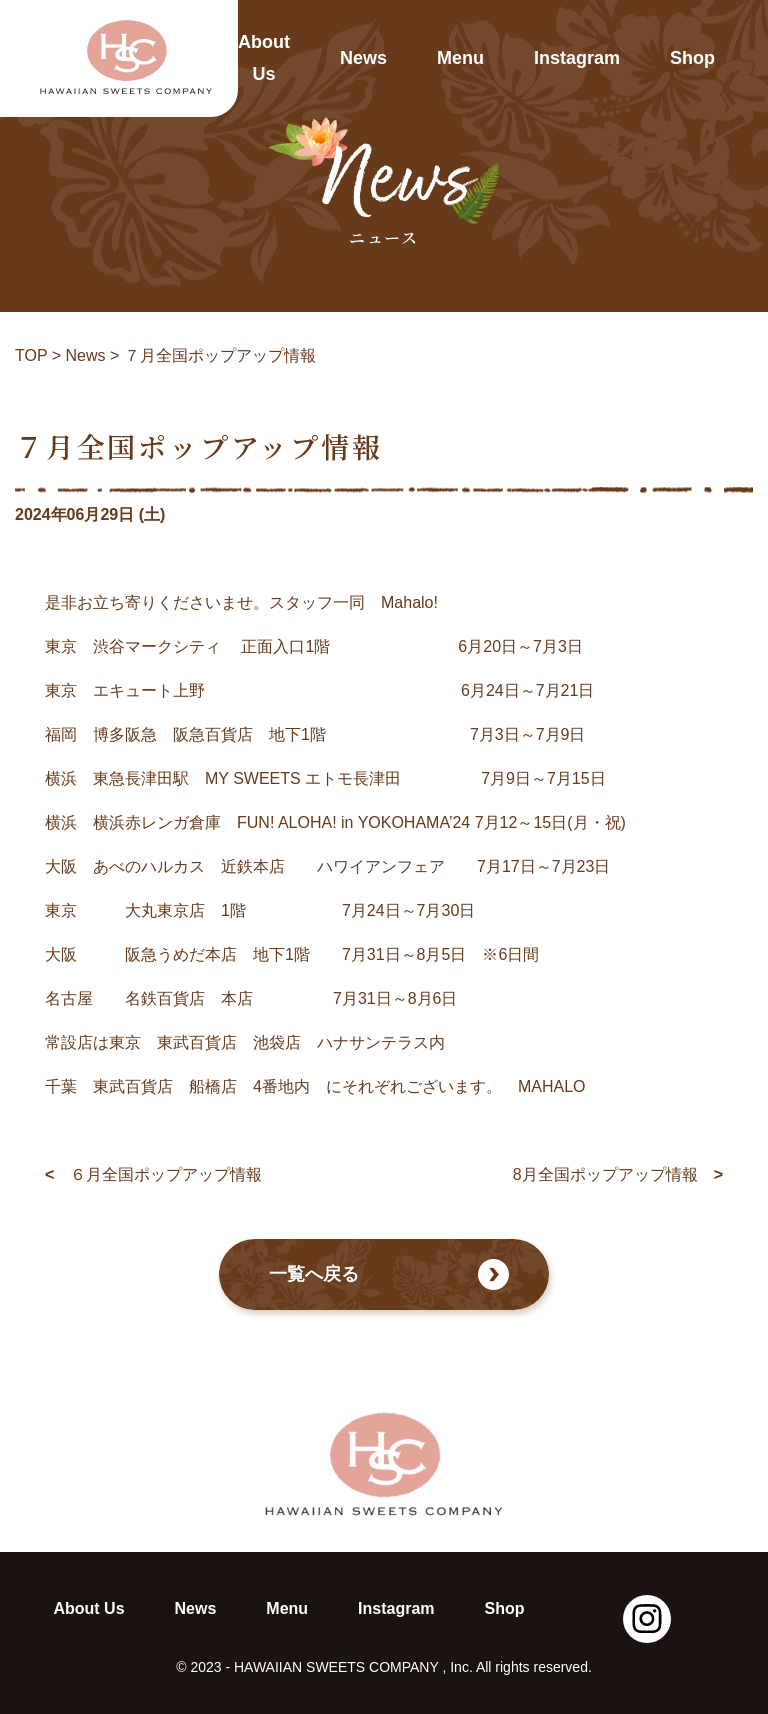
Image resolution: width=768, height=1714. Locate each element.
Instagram (577, 58)
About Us (264, 58)
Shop (692, 58)
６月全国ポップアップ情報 (153, 1175)
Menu (460, 58)
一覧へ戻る (389, 1274)
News (363, 58)
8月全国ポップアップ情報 (618, 1175)
